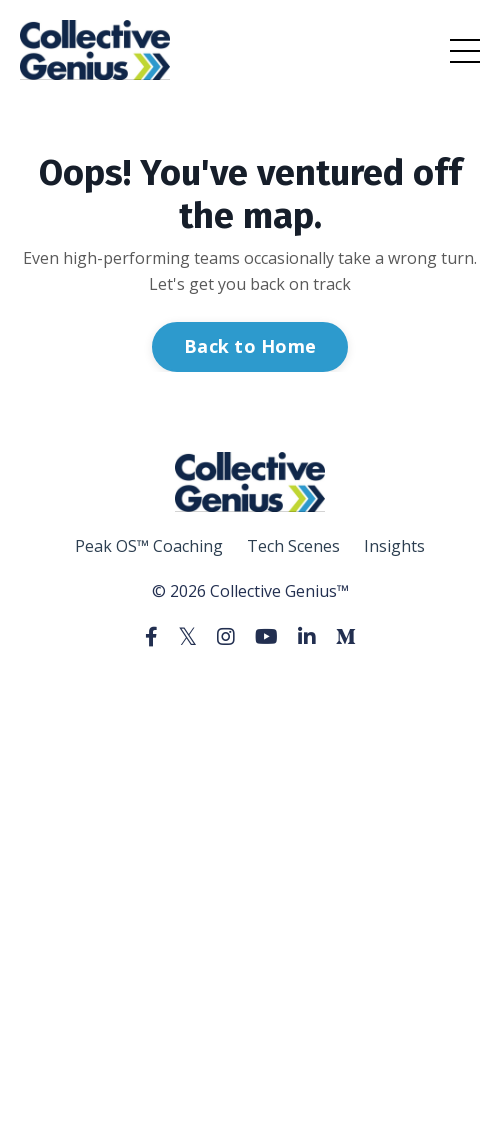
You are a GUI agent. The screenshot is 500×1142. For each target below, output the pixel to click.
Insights (394, 546)
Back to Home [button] (250, 346)
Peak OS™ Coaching (149, 546)
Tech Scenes (293, 546)
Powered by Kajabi (250, 689)
